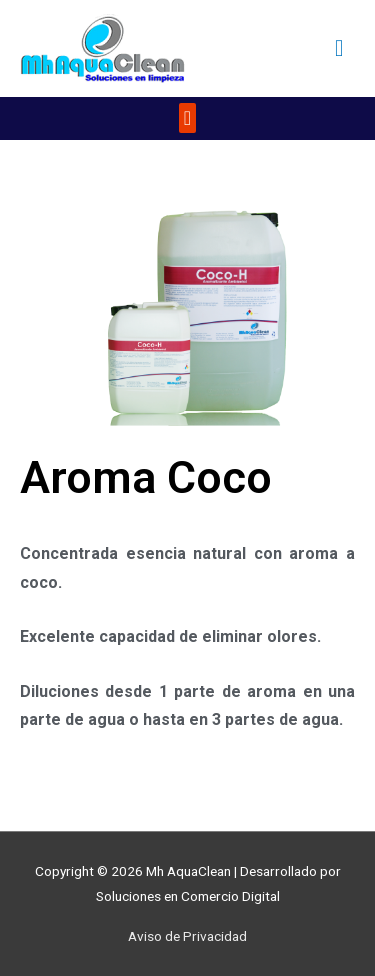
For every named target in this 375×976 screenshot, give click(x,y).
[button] (187, 118)
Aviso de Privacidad (187, 936)
